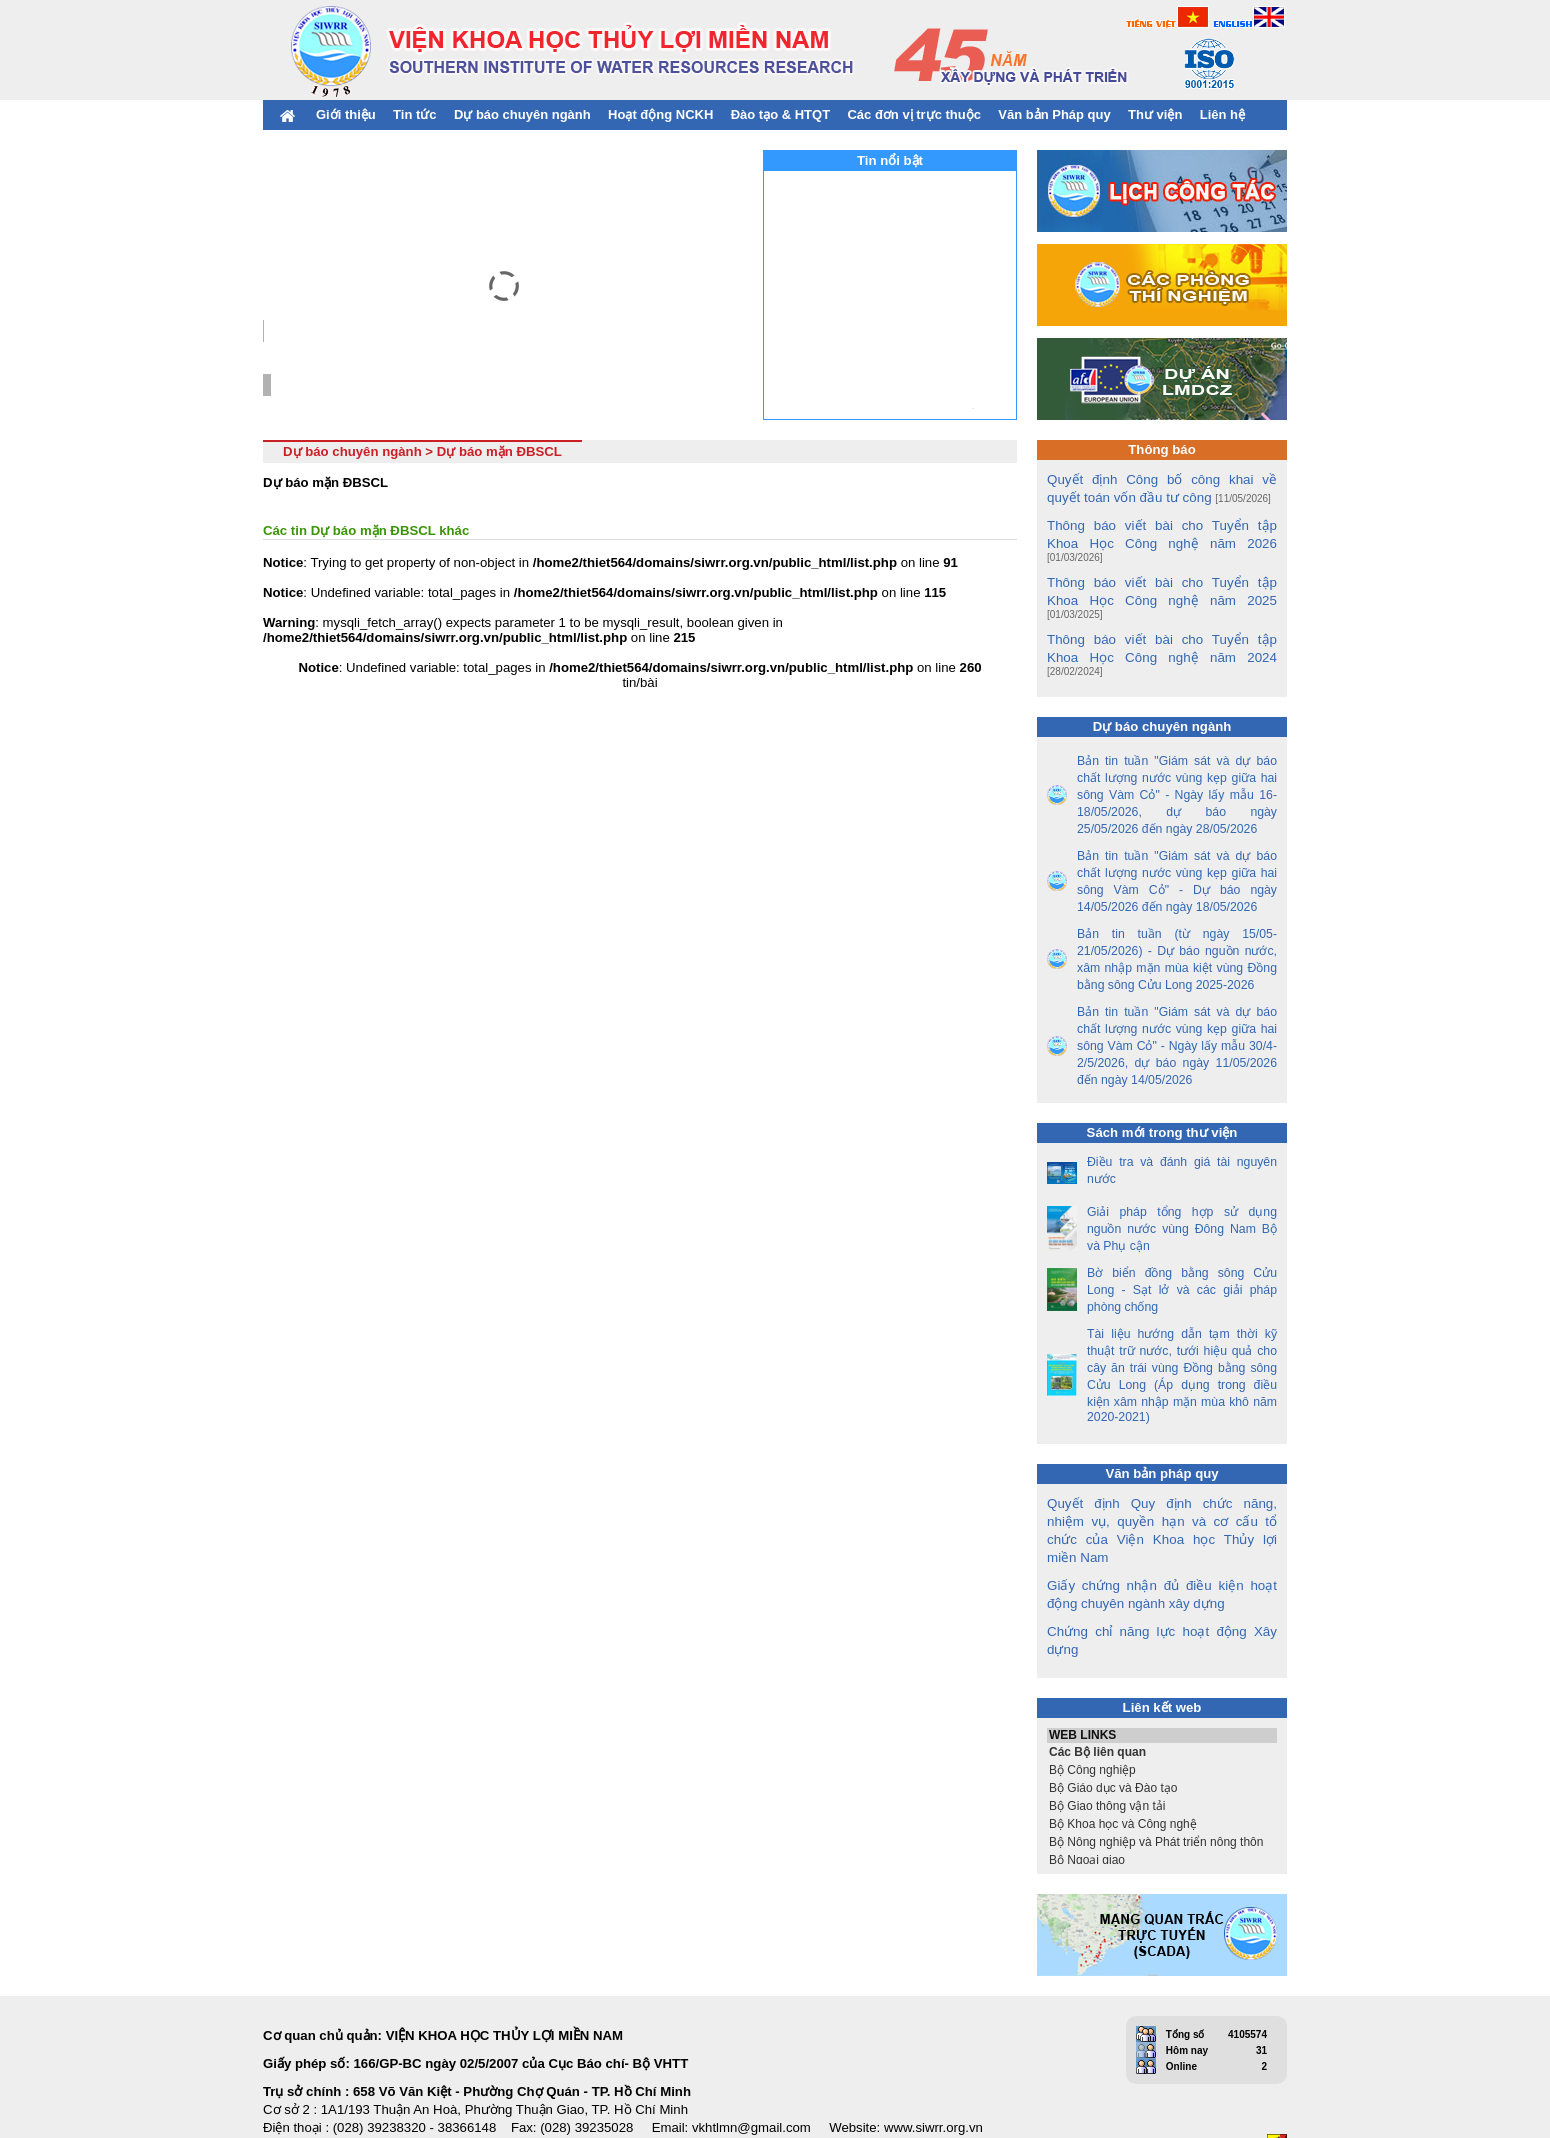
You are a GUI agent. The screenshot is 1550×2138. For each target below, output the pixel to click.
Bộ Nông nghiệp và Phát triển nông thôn (1162, 1791)
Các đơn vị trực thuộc (913, 114)
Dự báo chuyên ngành (522, 114)
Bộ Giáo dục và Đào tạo (1162, 1737)
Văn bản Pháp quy (1054, 114)
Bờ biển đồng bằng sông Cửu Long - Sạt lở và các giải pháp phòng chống (1182, 1257)
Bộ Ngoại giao (1162, 1809)
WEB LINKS (1162, 1684)
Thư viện (1155, 114)
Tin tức (414, 114)
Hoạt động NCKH (660, 114)
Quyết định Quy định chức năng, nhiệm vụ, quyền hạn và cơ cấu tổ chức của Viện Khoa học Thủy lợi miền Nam (1162, 1488)
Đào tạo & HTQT (780, 114)
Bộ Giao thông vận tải (1162, 1755)
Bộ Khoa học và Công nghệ (1162, 1773)
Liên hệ (1222, 114)
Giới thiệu (346, 114)
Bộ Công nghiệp (1162, 1719)
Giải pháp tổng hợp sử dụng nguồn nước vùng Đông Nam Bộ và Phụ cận (1182, 1196)
